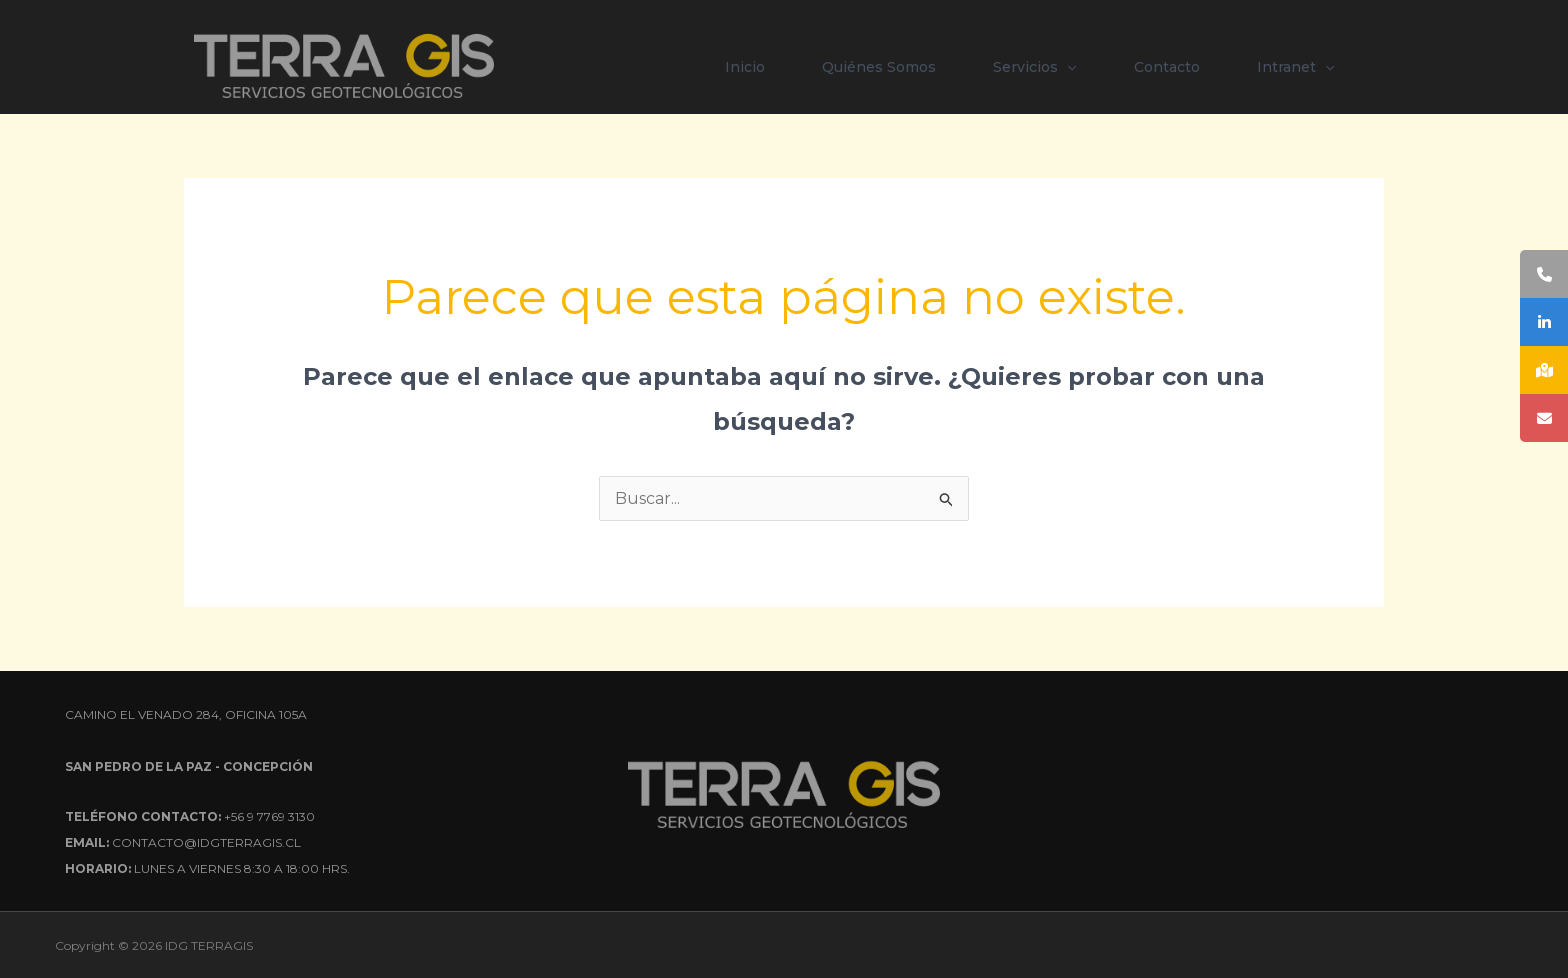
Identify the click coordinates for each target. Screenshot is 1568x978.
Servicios (1034, 67)
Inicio (745, 67)
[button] (1067, 67)
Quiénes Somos (879, 67)
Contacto (1167, 67)
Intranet (1295, 67)
